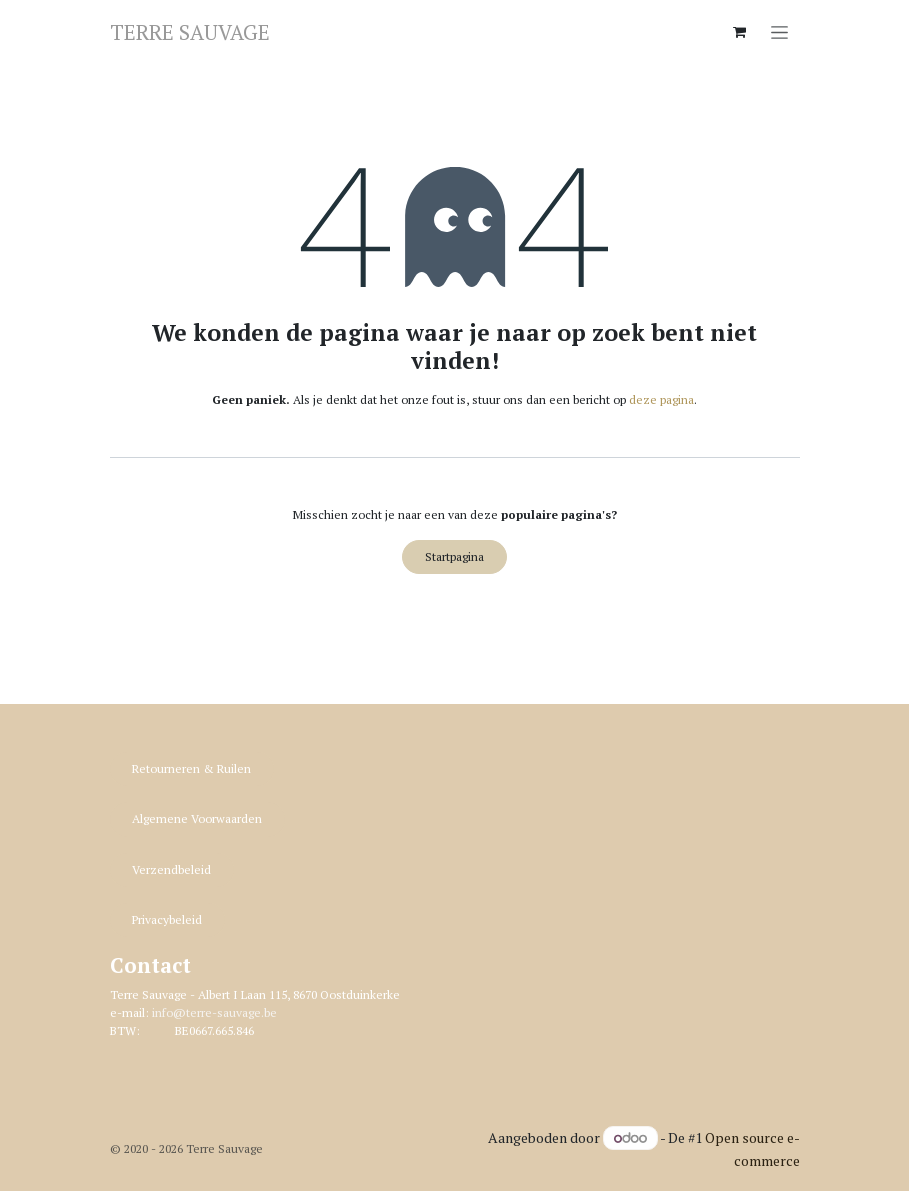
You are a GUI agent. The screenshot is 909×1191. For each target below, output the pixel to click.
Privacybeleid (167, 919)
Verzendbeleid (171, 869)
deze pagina (661, 399)
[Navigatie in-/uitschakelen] (779, 31)
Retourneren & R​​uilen (191, 768)
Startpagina (454, 556)
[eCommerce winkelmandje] (740, 32)
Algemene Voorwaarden (197, 818)
